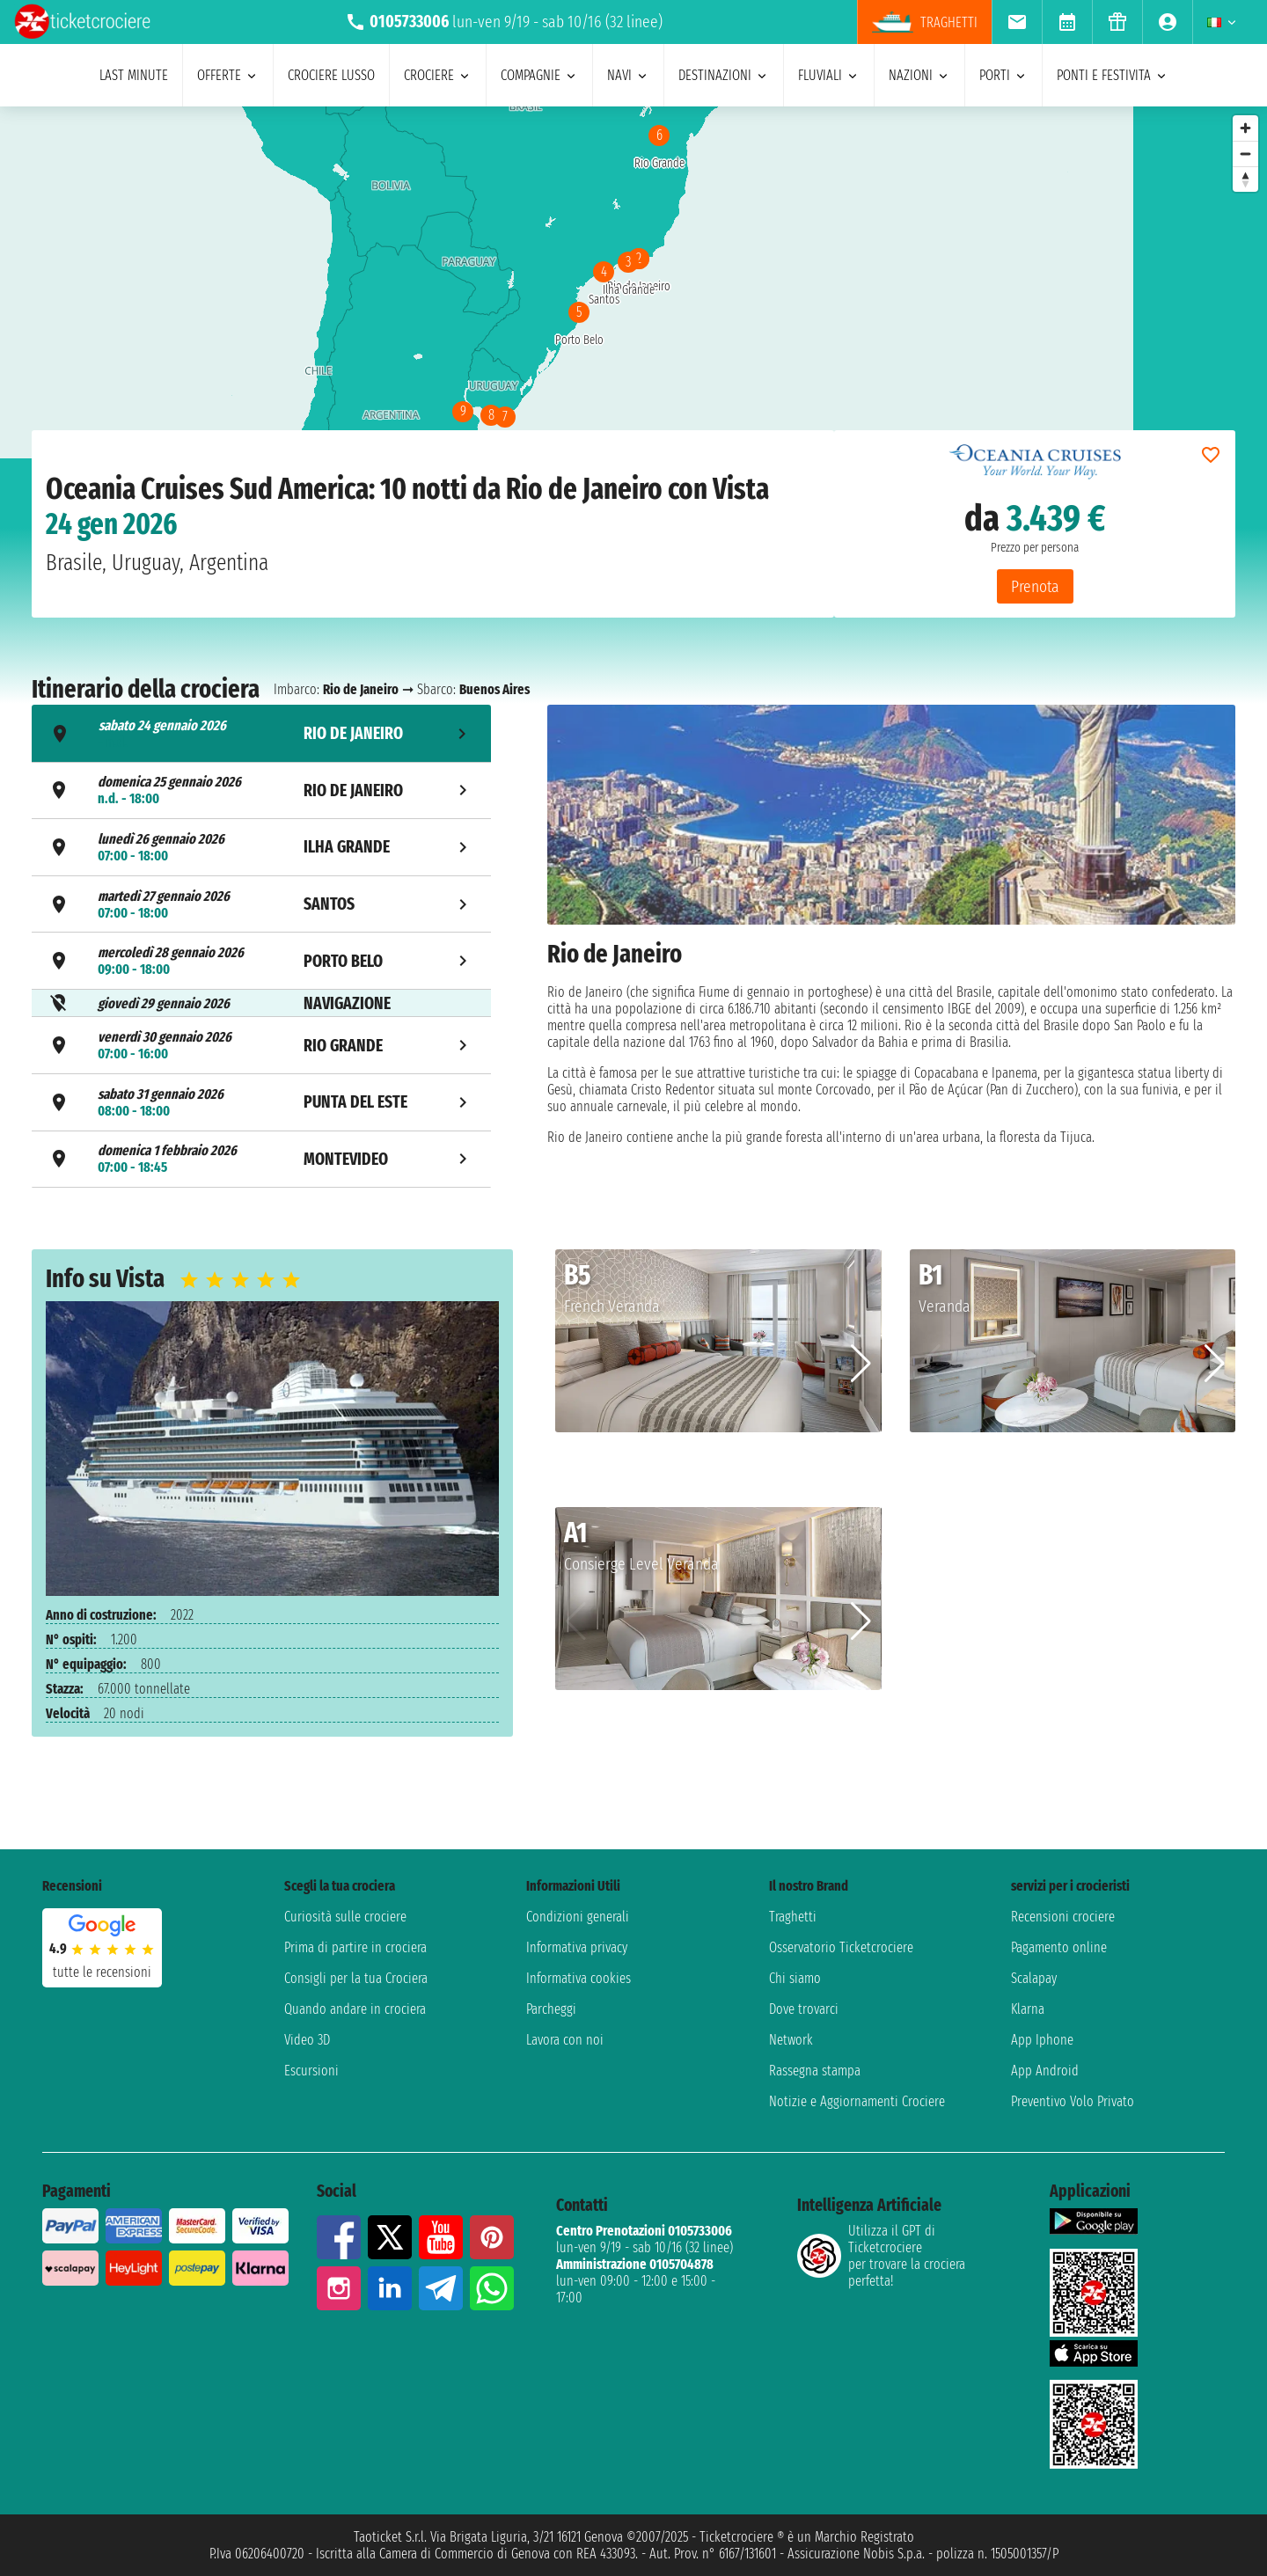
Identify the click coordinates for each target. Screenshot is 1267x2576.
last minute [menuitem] (133, 75)
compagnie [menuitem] (539, 75)
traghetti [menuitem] (925, 22)
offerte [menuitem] (228, 75)
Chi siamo (795, 1978)
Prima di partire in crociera (355, 1947)
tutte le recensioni (102, 1972)
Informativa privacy (576, 1947)
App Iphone (1042, 2039)
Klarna (1027, 2009)
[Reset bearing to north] (1245, 179)
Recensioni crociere (1063, 1916)
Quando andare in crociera (355, 2009)
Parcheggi (551, 2009)
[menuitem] (1017, 22)
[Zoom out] (1245, 153)
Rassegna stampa (815, 2070)
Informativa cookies (578, 1978)
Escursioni (311, 2070)
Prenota (1035, 586)
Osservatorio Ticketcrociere (841, 1947)
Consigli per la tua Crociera (356, 1978)
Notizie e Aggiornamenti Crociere (857, 2101)
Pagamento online (1059, 1947)
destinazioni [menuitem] (723, 75)
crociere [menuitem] (438, 75)
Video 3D (307, 2039)
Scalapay (1034, 1978)
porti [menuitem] (1003, 75)
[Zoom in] (1245, 128)
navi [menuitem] (628, 75)
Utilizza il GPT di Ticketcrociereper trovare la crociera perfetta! (881, 2255)
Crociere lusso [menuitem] (331, 75)
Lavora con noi (565, 2039)
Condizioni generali (577, 1916)
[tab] (261, 733)
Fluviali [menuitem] (829, 75)
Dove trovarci (804, 2009)
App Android (1045, 2070)
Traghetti (793, 1916)
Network (791, 2039)
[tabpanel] (891, 949)
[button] (861, 1363)
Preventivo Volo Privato (1072, 2101)
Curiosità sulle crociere (345, 1916)
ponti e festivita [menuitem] (1112, 75)
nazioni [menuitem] (919, 75)
